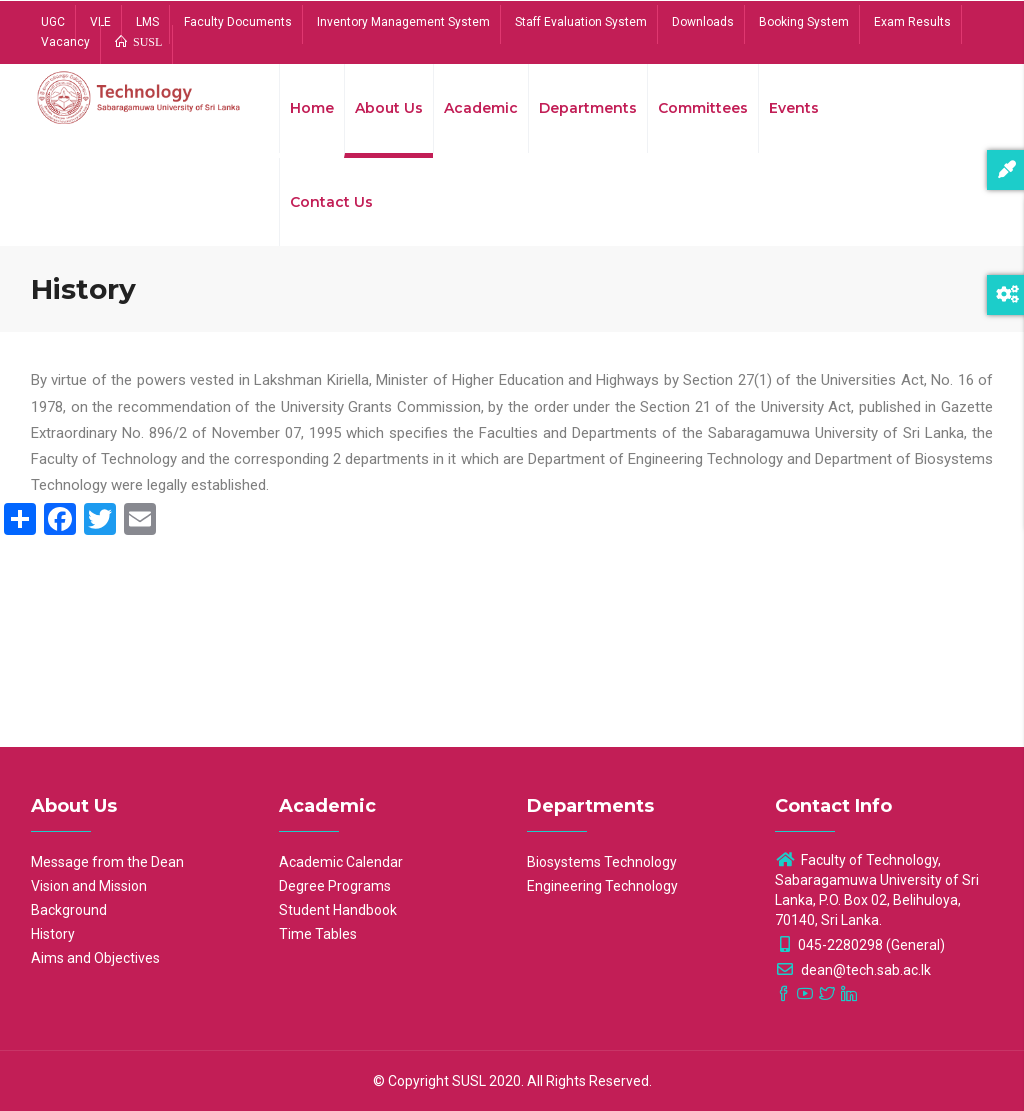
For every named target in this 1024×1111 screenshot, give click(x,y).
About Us (389, 108)
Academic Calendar (341, 862)
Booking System (804, 22)
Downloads (703, 22)
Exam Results (912, 22)
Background (69, 910)
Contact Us (331, 202)
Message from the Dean (107, 862)
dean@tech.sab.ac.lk (853, 970)
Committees (703, 108)
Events (794, 108)
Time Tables (318, 934)
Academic (481, 108)
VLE (100, 22)
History (53, 934)
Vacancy (65, 42)
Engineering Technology (602, 886)
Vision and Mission (89, 886)
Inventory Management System (403, 22)
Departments (588, 108)
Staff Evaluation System (581, 22)
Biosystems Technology (602, 862)
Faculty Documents (238, 22)
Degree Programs (335, 886)
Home (312, 108)
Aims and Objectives (95, 958)
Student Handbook (338, 910)
